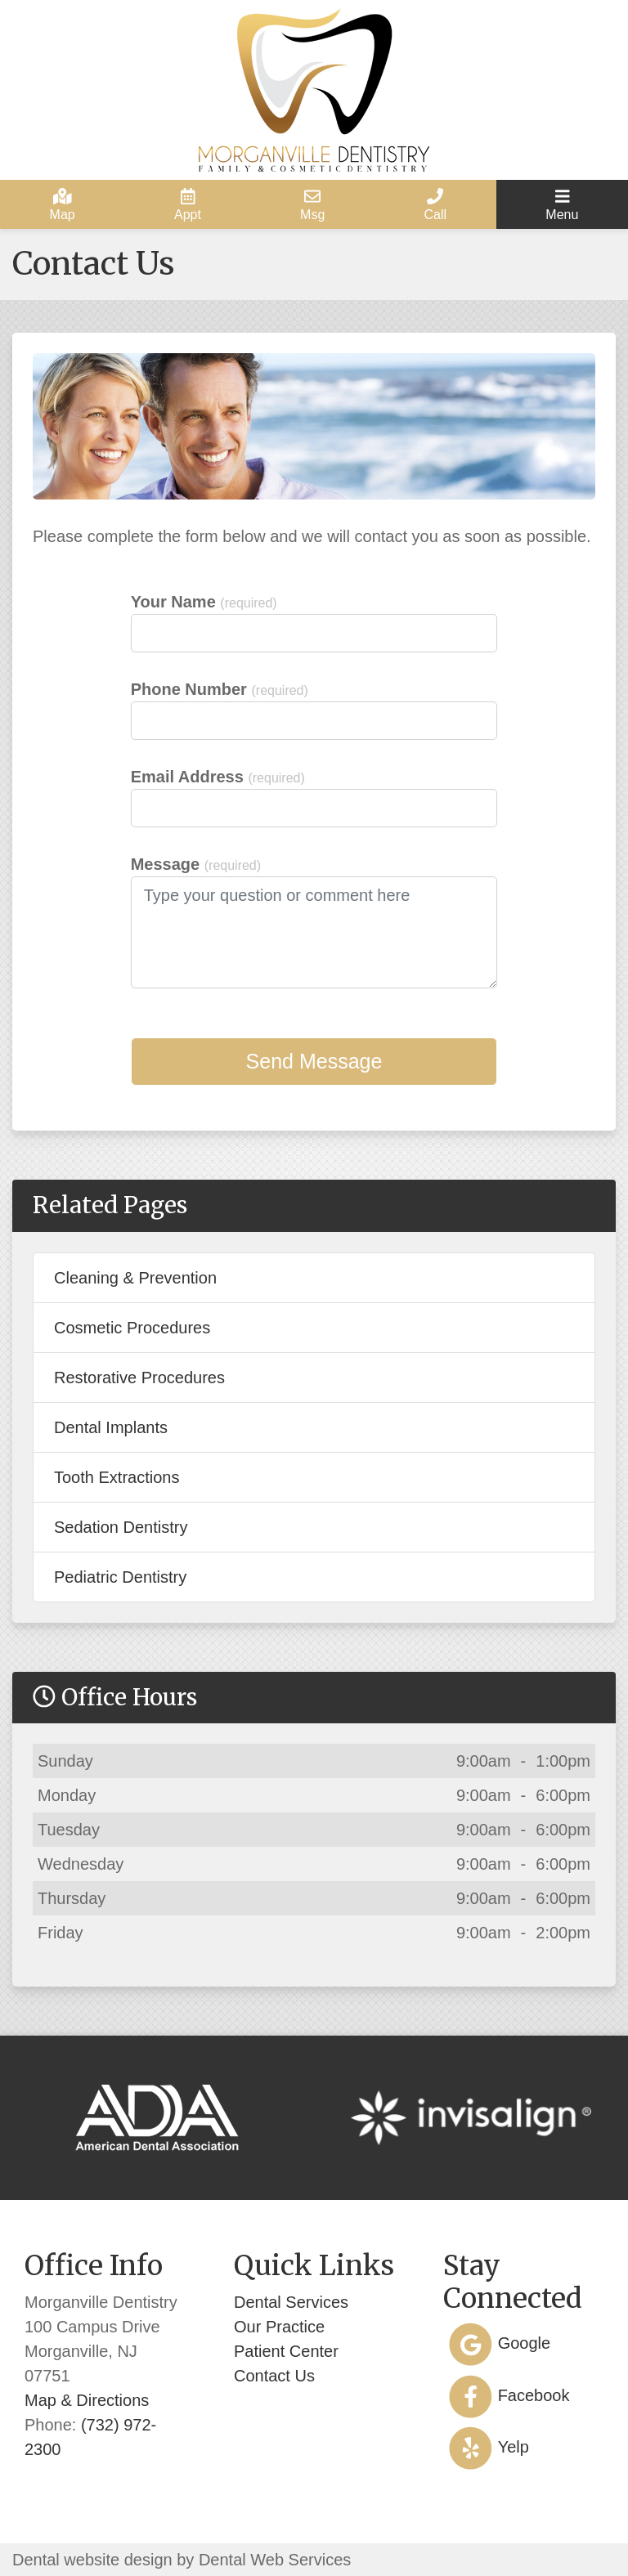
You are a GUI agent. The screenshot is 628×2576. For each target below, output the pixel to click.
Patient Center (286, 2351)
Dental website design (92, 2560)
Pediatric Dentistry (120, 1577)
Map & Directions (87, 2400)
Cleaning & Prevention (135, 1278)
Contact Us (274, 2376)
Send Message (314, 1061)
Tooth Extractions (116, 1477)
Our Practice (279, 2327)
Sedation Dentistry (120, 1527)
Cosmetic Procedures (132, 1328)
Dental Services (291, 2302)
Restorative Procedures (139, 1378)
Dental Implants (111, 1427)
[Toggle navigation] (562, 204)
